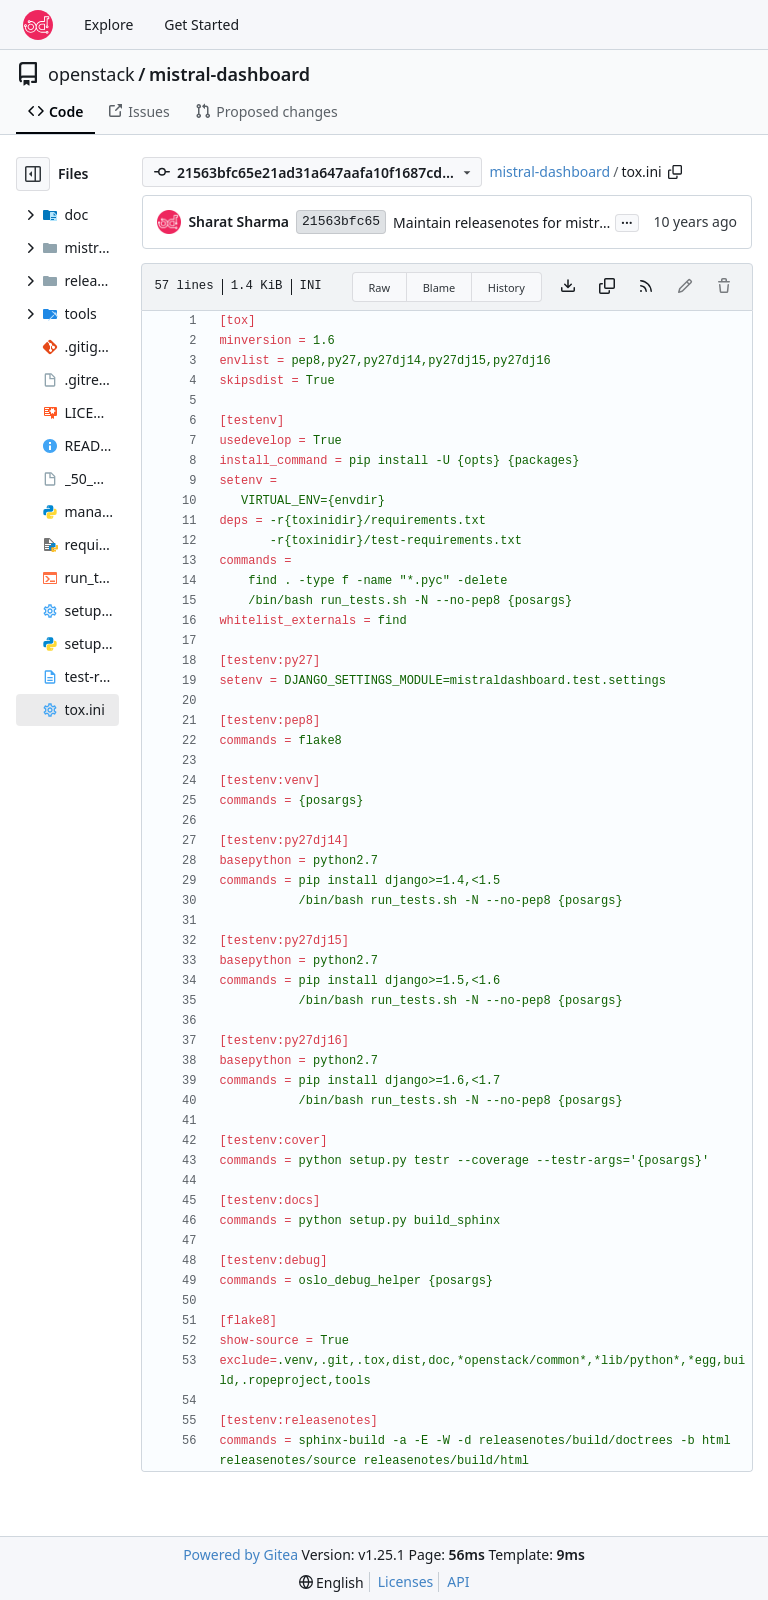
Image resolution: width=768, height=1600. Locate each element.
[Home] (38, 25)
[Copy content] (607, 287)
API (458, 1581)
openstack (91, 74)
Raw (380, 287)
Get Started (201, 24)
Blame (439, 287)
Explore (108, 24)
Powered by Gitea (240, 1554)
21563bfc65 (341, 221)
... (627, 221)
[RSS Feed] (646, 287)
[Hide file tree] (33, 174)
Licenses (406, 1581)
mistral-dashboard (229, 74)
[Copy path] (675, 172)
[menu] (331, 1582)
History (506, 287)
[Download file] (568, 287)
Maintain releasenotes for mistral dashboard (539, 222)
